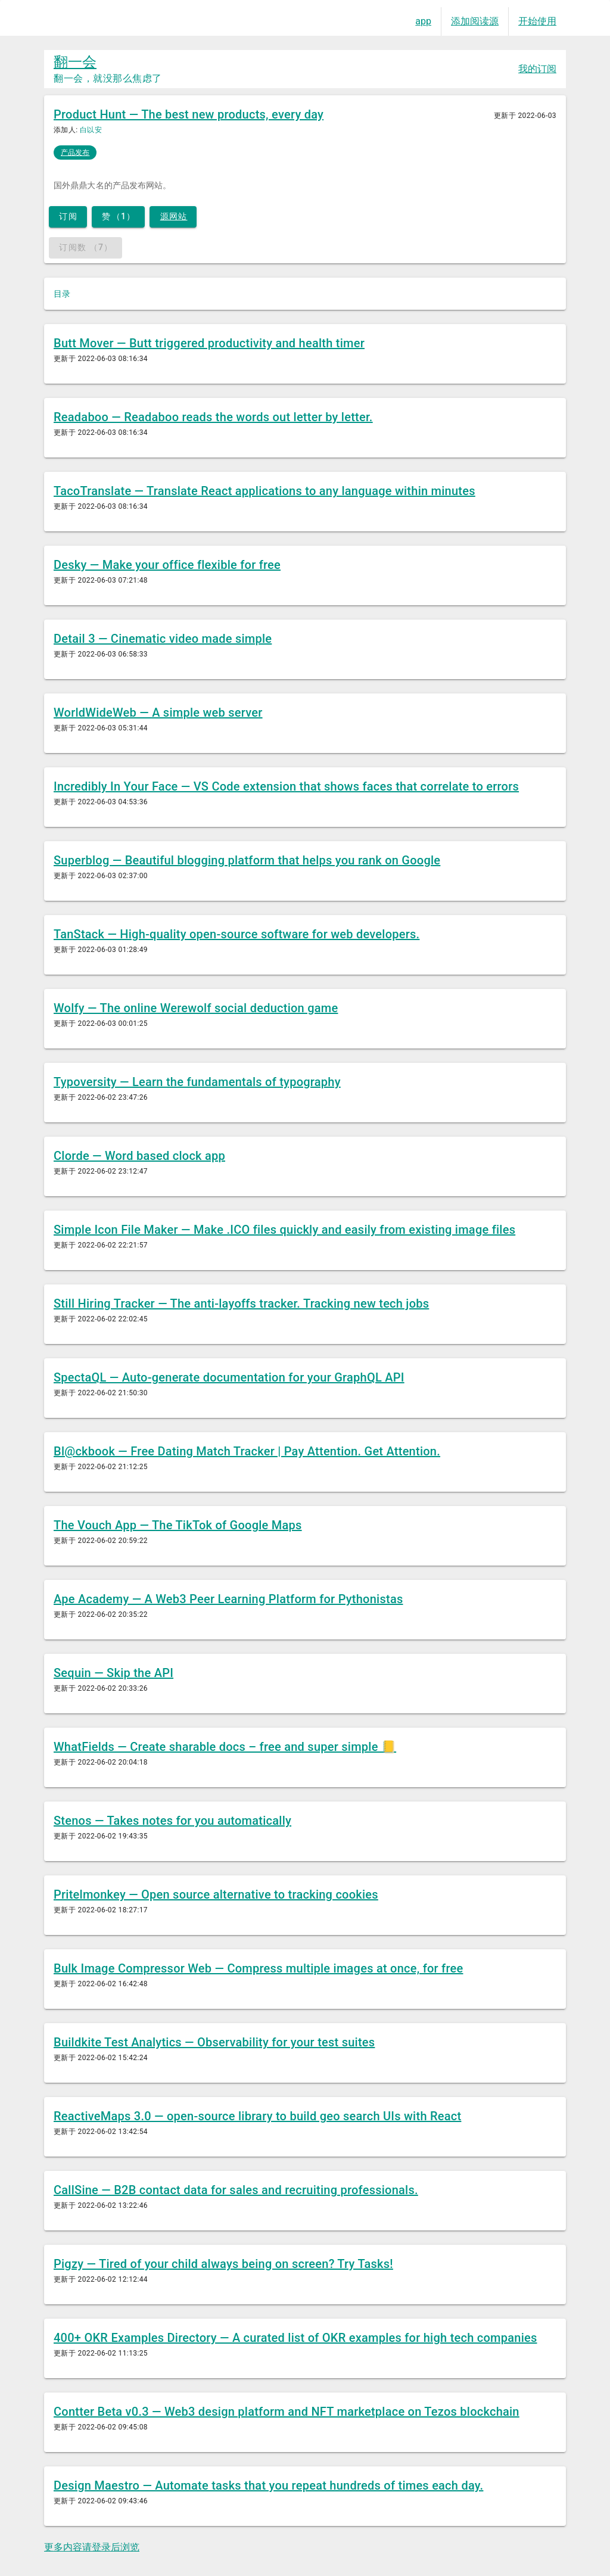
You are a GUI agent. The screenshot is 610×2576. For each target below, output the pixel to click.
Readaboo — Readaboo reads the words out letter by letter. (213, 417)
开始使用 (537, 21)
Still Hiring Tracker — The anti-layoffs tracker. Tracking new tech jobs (241, 1303)
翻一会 (75, 62)
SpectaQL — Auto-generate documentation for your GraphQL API (229, 1377)
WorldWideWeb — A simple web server (158, 712)
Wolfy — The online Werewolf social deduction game (196, 1008)
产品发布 (75, 152)
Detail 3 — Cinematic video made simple (163, 638)
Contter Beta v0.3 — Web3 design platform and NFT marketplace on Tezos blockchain (286, 2411)
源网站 (174, 216)
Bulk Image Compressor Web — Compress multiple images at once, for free (258, 1968)
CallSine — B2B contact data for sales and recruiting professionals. (236, 2190)
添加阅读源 (475, 21)
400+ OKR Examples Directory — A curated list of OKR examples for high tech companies (295, 2338)
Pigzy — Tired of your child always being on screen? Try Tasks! (223, 2264)
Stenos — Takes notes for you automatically (172, 1820)
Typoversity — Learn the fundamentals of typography (197, 1082)
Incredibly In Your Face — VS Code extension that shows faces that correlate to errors (286, 786)
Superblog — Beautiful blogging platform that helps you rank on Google (247, 860)
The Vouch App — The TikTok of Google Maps (178, 1525)
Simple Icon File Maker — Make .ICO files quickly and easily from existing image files (284, 1229)
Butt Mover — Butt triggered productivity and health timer (209, 343)
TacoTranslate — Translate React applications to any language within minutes (264, 491)
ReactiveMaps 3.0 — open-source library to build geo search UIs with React (257, 2116)
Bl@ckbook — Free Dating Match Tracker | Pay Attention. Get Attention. (247, 1451)
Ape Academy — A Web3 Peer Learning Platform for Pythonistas (228, 1599)
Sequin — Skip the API (113, 1673)
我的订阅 (537, 68)
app (423, 21)
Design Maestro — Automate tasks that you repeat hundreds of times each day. (268, 2485)
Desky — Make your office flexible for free (167, 565)
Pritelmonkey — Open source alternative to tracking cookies (216, 1894)
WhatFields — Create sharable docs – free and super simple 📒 (225, 1747)
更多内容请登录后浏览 (91, 2547)
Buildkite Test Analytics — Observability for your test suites (214, 2042)
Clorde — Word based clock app (139, 1156)
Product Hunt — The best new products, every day (188, 114)
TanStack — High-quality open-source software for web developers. (236, 934)
